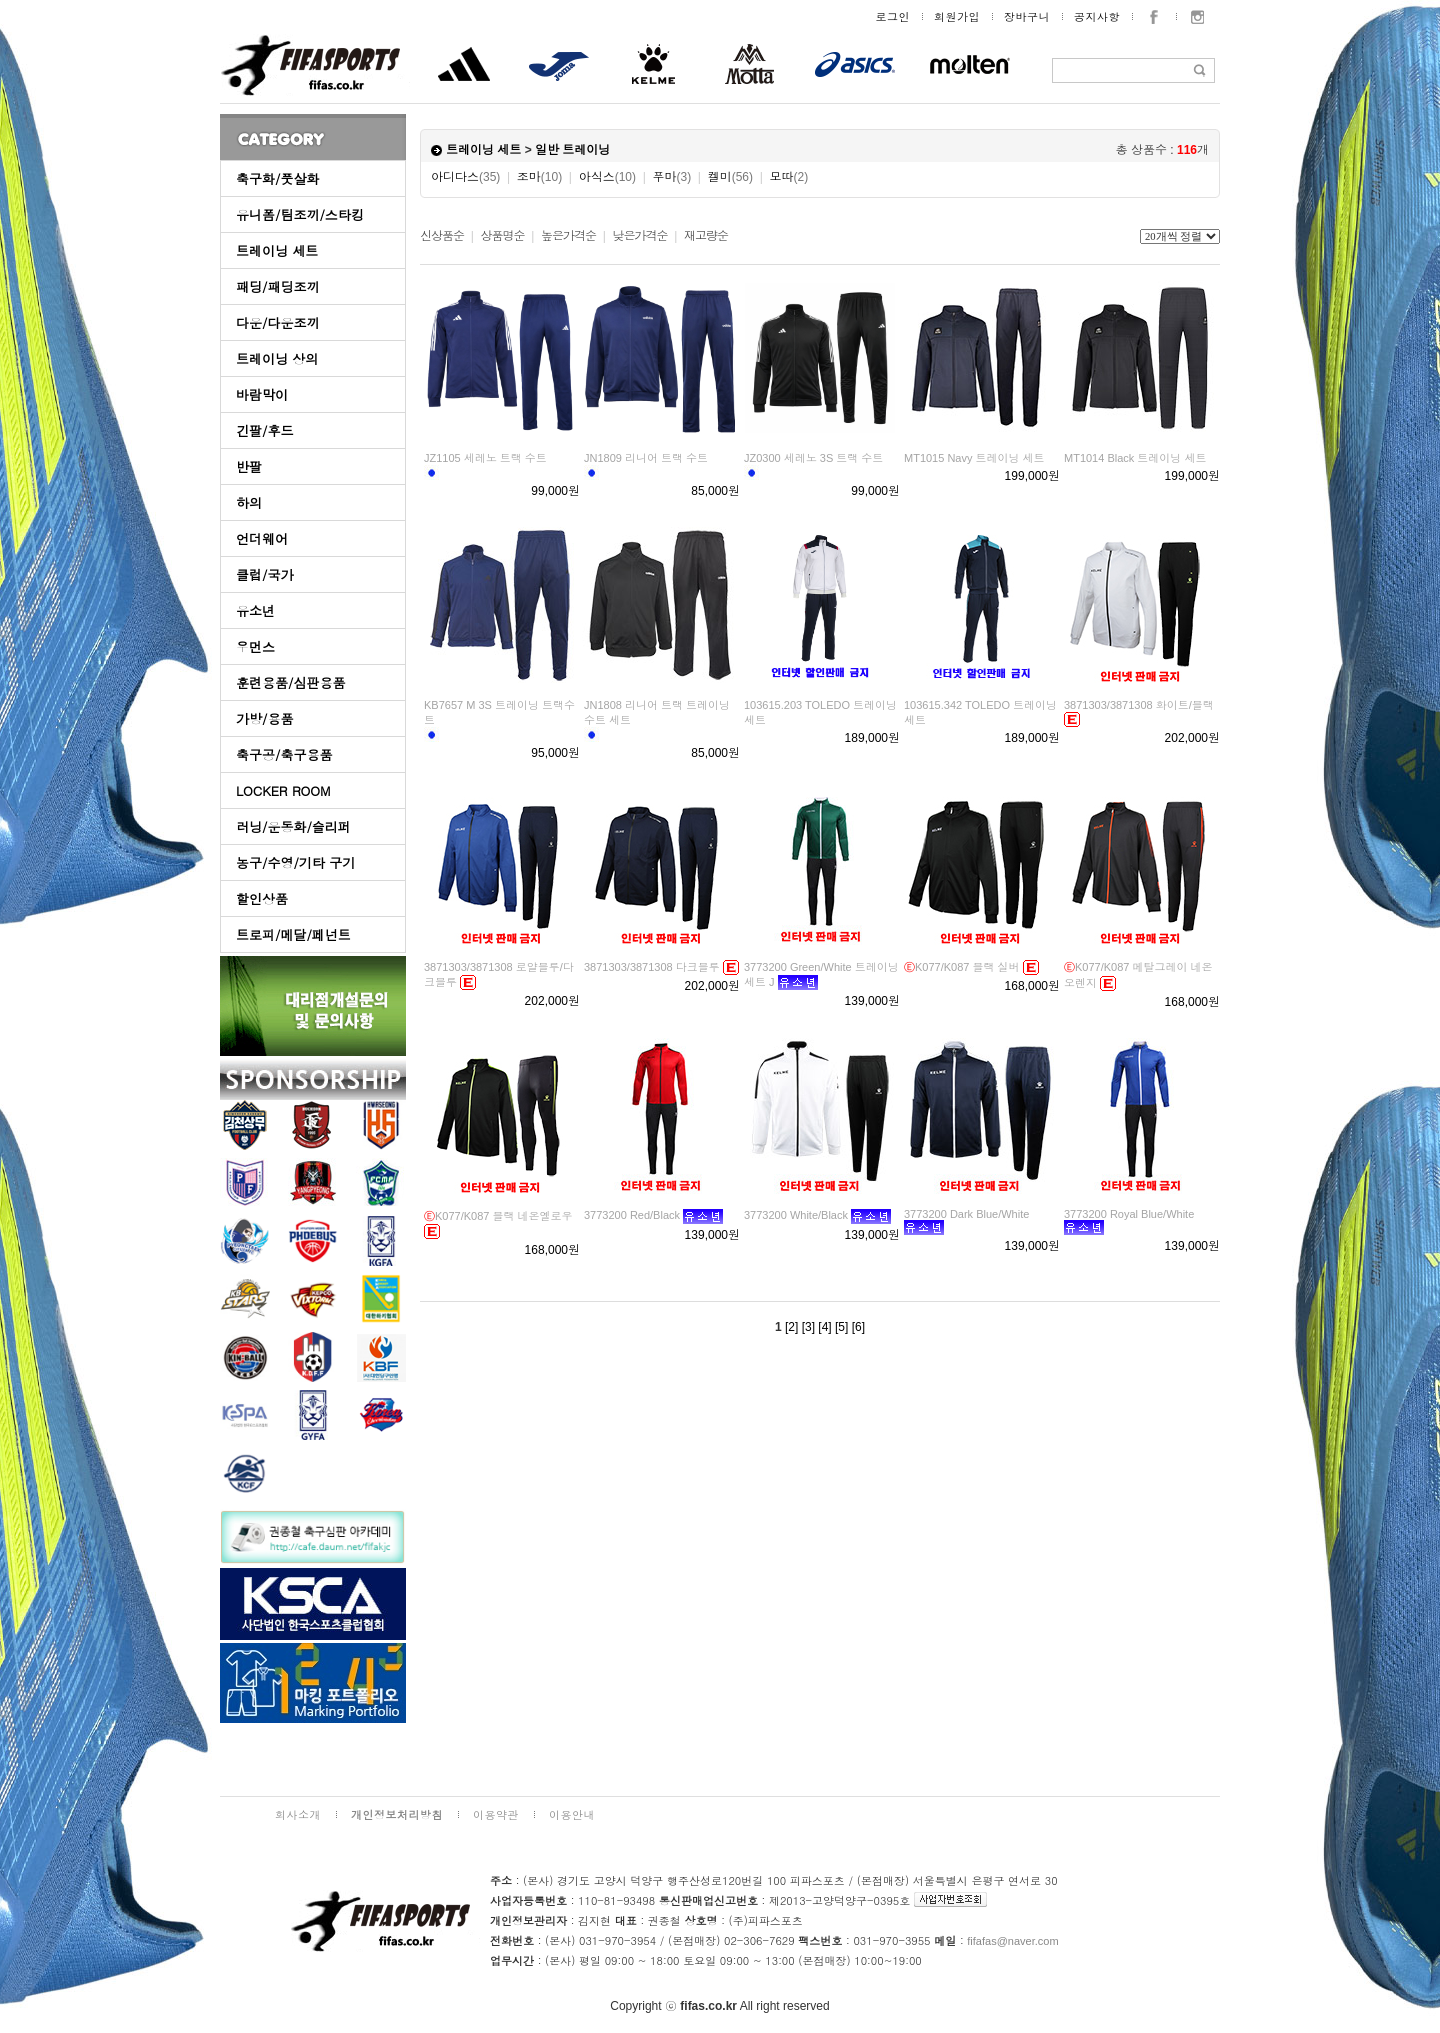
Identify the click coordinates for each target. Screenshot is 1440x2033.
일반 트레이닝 (572, 150)
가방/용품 (264, 718)
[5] (841, 1327)
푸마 (671, 177)
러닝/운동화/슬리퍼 (293, 826)
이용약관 (496, 1814)
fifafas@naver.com (1012, 1941)
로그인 (893, 16)
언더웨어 (262, 538)
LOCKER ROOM (283, 790)
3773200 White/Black (796, 1215)
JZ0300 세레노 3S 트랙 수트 (813, 458)
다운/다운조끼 (277, 322)
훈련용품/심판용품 (290, 682)
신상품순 (442, 236)
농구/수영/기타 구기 (295, 862)
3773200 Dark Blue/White (966, 1214)
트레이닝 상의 (277, 358)
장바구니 (1027, 16)
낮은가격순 (639, 236)
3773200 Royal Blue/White (1129, 1214)
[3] (808, 1327)
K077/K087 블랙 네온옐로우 (498, 1216)
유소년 (255, 610)
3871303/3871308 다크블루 (652, 967)
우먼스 (255, 646)
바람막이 (262, 394)
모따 (788, 177)
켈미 (730, 177)
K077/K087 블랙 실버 (962, 967)
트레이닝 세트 (277, 250)
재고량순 (706, 236)
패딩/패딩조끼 (277, 286)
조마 (539, 177)
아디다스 (465, 177)
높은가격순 (568, 236)
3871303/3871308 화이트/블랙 (1139, 705)
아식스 (607, 177)
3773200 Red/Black (632, 1215)
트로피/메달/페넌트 (293, 934)
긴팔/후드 (264, 430)
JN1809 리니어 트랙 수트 (646, 458)
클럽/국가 (264, 574)
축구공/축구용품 (284, 754)
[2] (791, 1327)
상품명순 (502, 236)
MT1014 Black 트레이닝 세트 (1135, 458)
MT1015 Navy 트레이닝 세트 (974, 458)
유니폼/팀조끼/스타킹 (300, 214)
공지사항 (1097, 16)
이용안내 (572, 1814)
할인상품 (262, 898)
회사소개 (298, 1814)
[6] (858, 1327)
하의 (249, 502)
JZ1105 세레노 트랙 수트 (485, 458)
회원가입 (957, 16)
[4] (824, 1327)
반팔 (249, 466)
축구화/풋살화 (277, 178)
